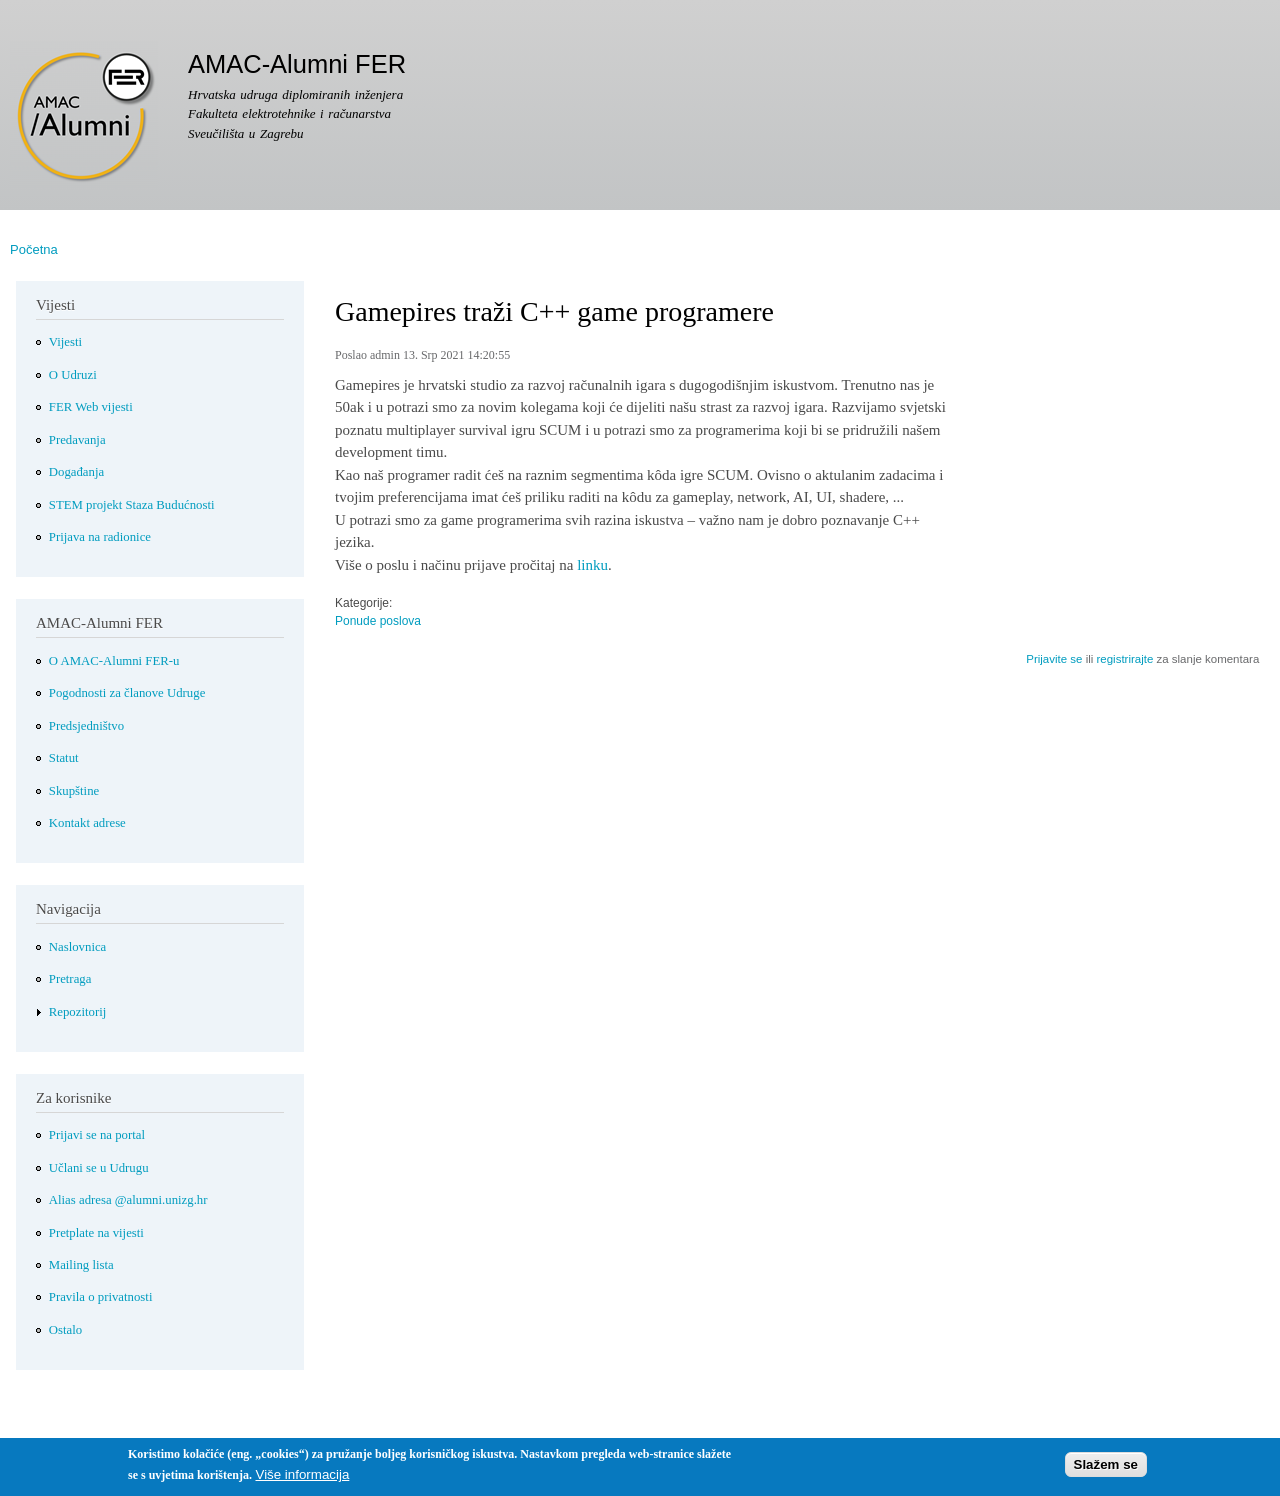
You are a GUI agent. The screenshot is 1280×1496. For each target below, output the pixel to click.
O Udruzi (73, 375)
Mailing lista (81, 1265)
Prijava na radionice (100, 537)
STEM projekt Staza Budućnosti (132, 505)
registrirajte (1124, 659)
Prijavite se (1054, 659)
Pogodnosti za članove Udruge (127, 693)
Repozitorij (78, 1012)
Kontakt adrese (87, 823)
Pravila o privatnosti (101, 1297)
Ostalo (65, 1330)
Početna (34, 249)
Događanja (76, 472)
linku (592, 565)
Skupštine (74, 791)
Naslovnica (78, 947)
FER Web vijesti (91, 407)
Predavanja (77, 440)
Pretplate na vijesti (96, 1233)
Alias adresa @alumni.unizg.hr (128, 1200)
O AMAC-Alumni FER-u (114, 661)
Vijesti (65, 342)
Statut (64, 758)
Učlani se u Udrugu (99, 1168)
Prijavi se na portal (97, 1135)
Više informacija (302, 1478)
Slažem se (1106, 1467)
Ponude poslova (378, 621)
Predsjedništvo (86, 726)
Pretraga (70, 979)
